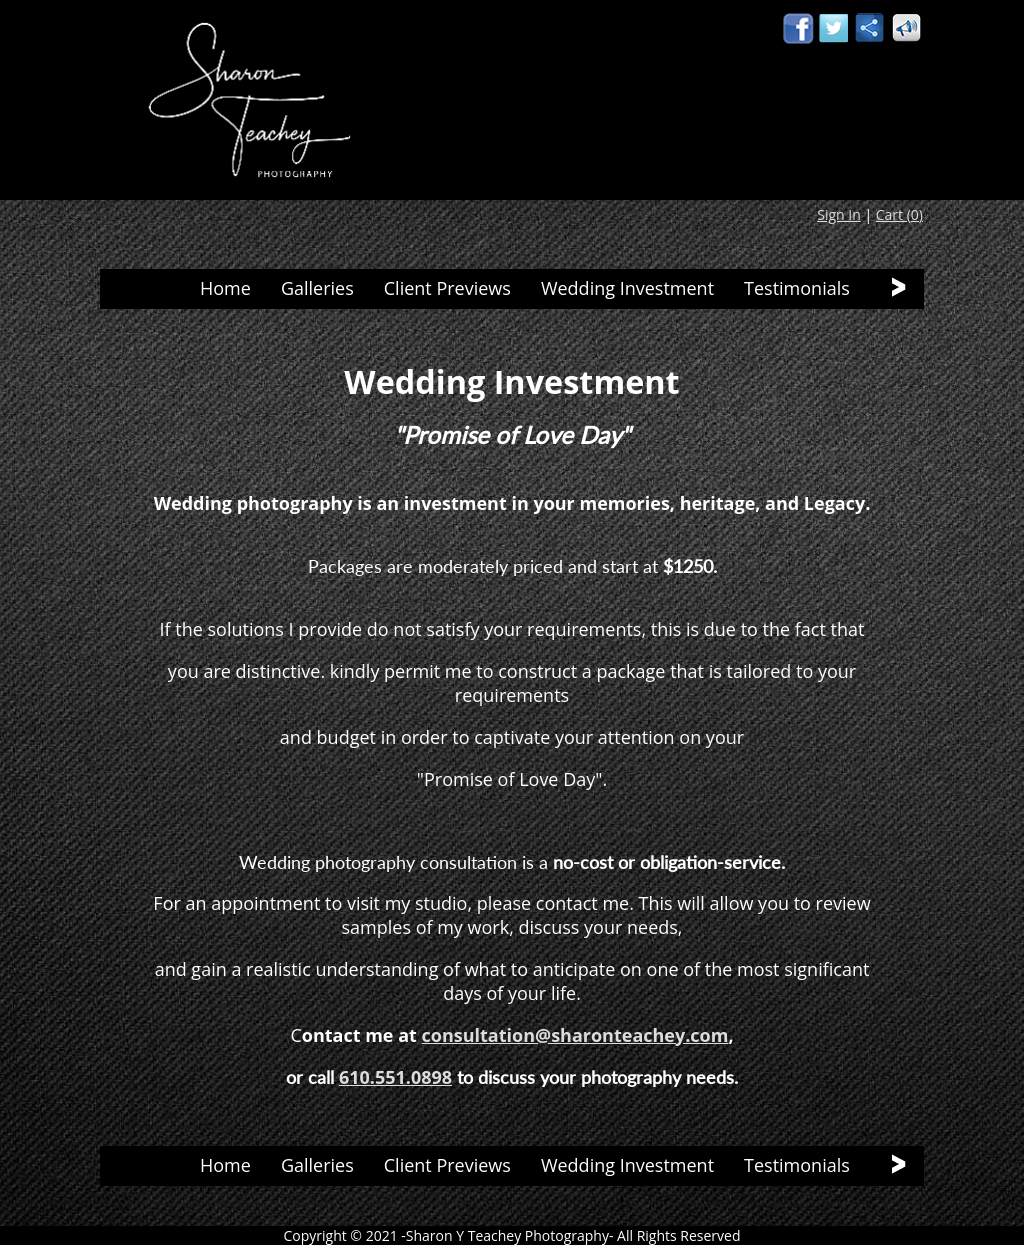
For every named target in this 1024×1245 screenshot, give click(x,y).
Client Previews (447, 288)
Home (225, 288)
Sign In (839, 214)
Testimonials (797, 288)
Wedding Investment (627, 288)
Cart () (899, 214)
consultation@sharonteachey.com (575, 1035)
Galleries (317, 288)
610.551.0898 (395, 1077)
